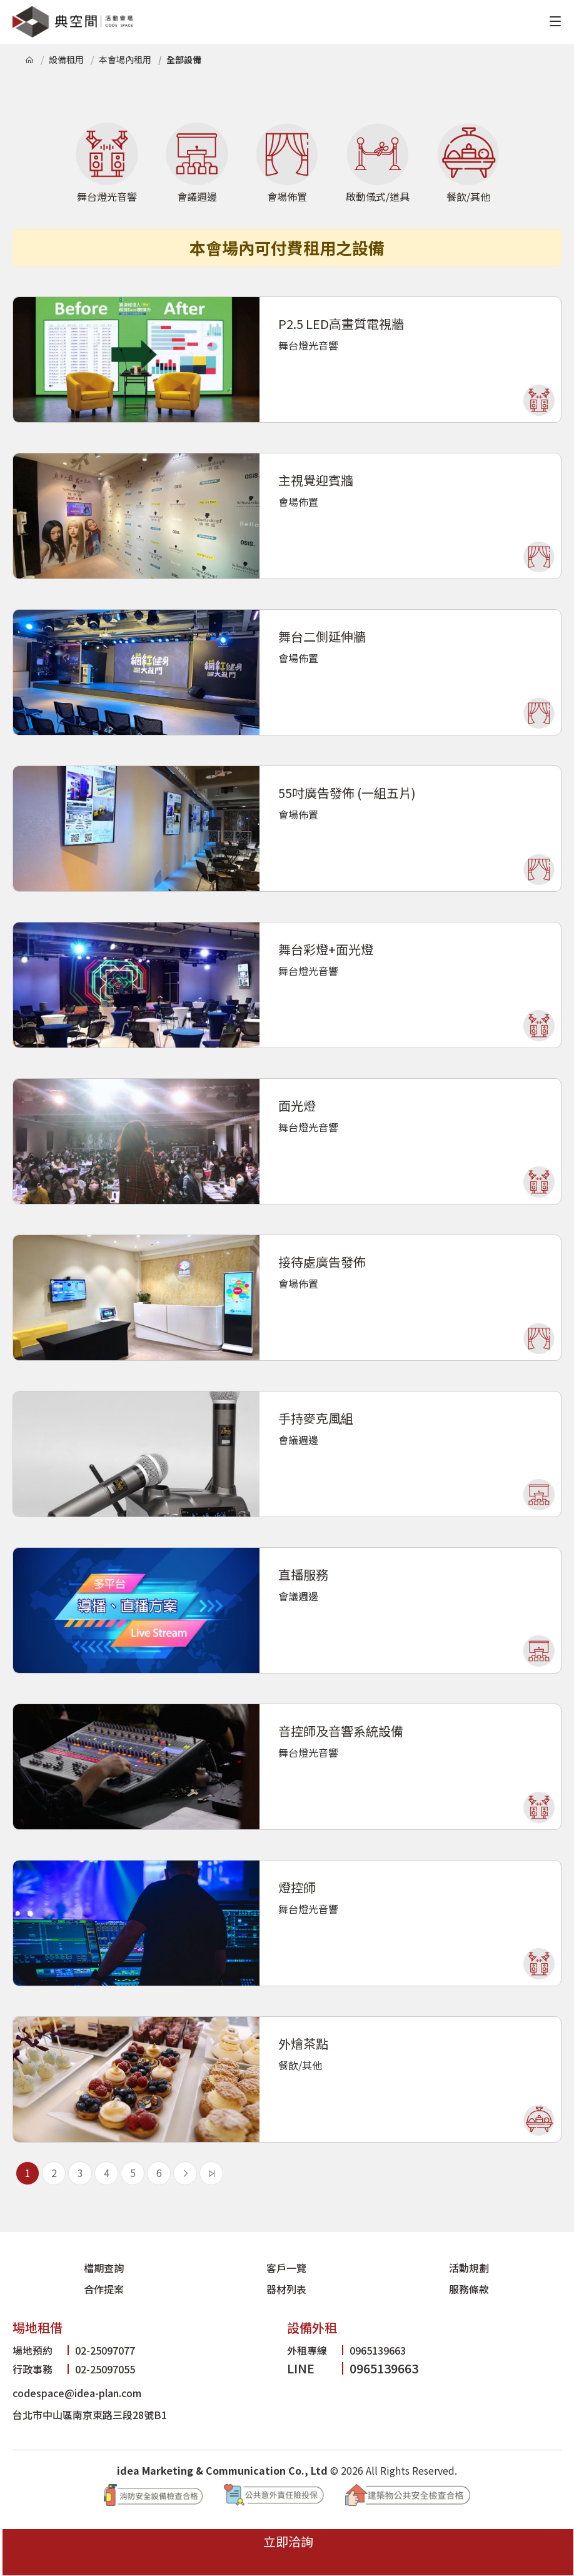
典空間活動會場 (73, 22)
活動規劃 (241, 2269)
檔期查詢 (58, 2269)
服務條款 (516, 2269)
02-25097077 (80, 2332)
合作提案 (333, 2269)
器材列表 (424, 2269)
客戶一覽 (149, 2269)
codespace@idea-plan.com (93, 2374)
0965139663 (352, 2332)
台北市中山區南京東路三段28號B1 (108, 2396)
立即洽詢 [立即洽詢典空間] (543, 2545)
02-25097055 (80, 2350)
